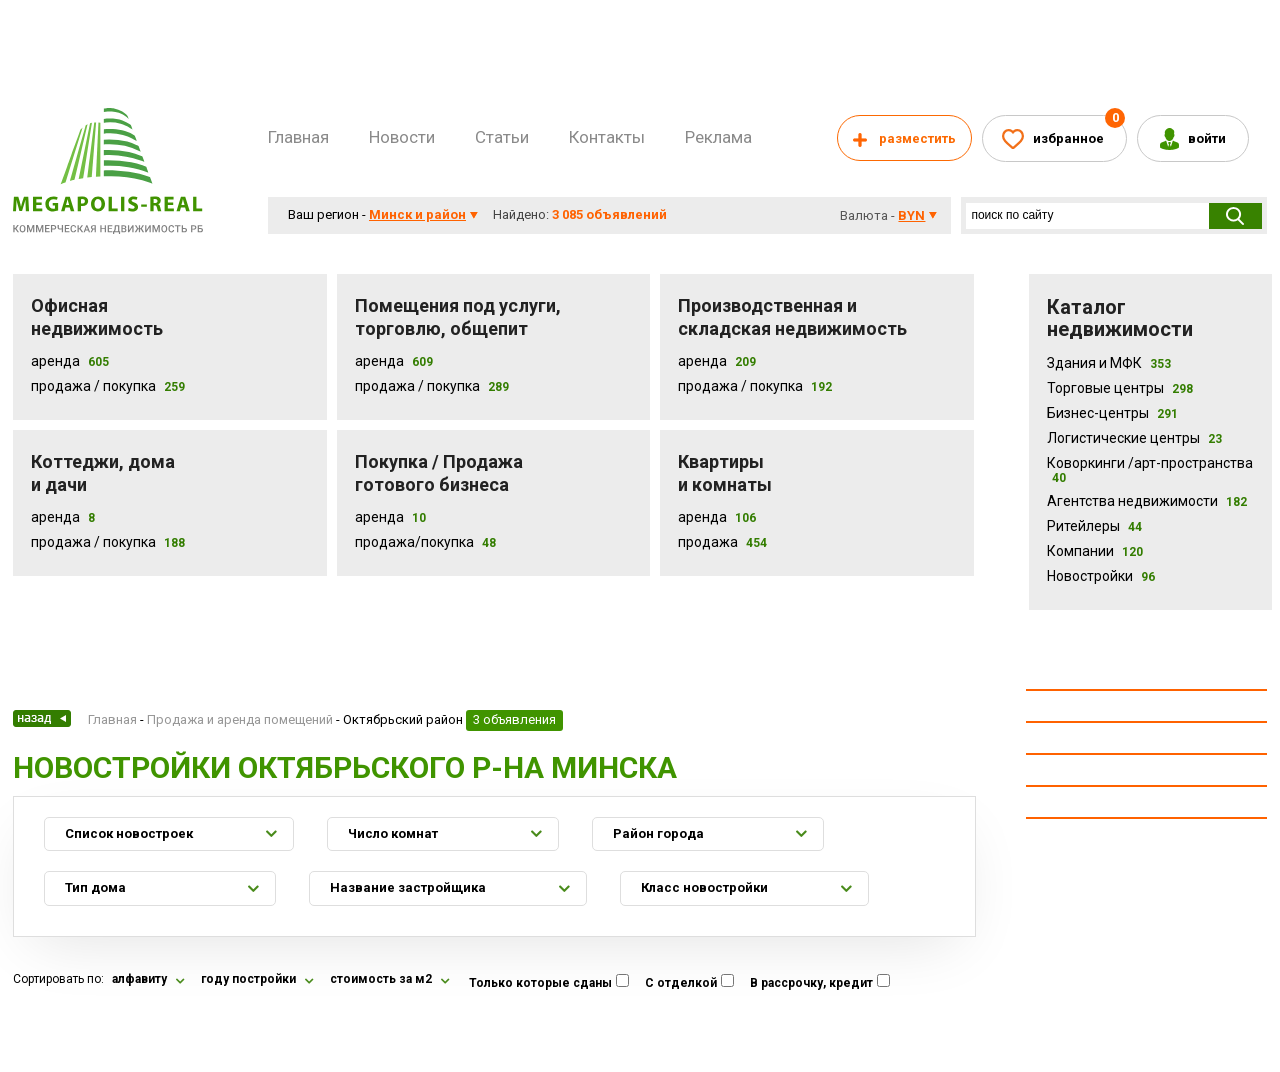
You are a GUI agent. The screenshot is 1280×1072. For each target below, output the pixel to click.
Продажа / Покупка (93, 386)
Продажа (708, 542)
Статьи (502, 137)
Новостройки (1101, 576)
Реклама (718, 137)
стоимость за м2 (381, 979)
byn (911, 215)
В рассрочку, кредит (811, 983)
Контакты (607, 137)
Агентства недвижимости (1147, 501)
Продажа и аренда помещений (240, 719)
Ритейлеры (1094, 526)
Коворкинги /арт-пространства (1150, 470)
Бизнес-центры (1112, 413)
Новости (402, 137)
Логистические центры (1134, 438)
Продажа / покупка (417, 386)
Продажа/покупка (414, 542)
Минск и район (417, 214)
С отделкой (681, 983)
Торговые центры (1120, 388)
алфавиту (139, 979)
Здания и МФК (1109, 363)
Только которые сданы (540, 983)
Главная (298, 137)
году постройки (248, 979)
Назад (42, 718)
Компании (1095, 551)
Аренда (55, 361)
